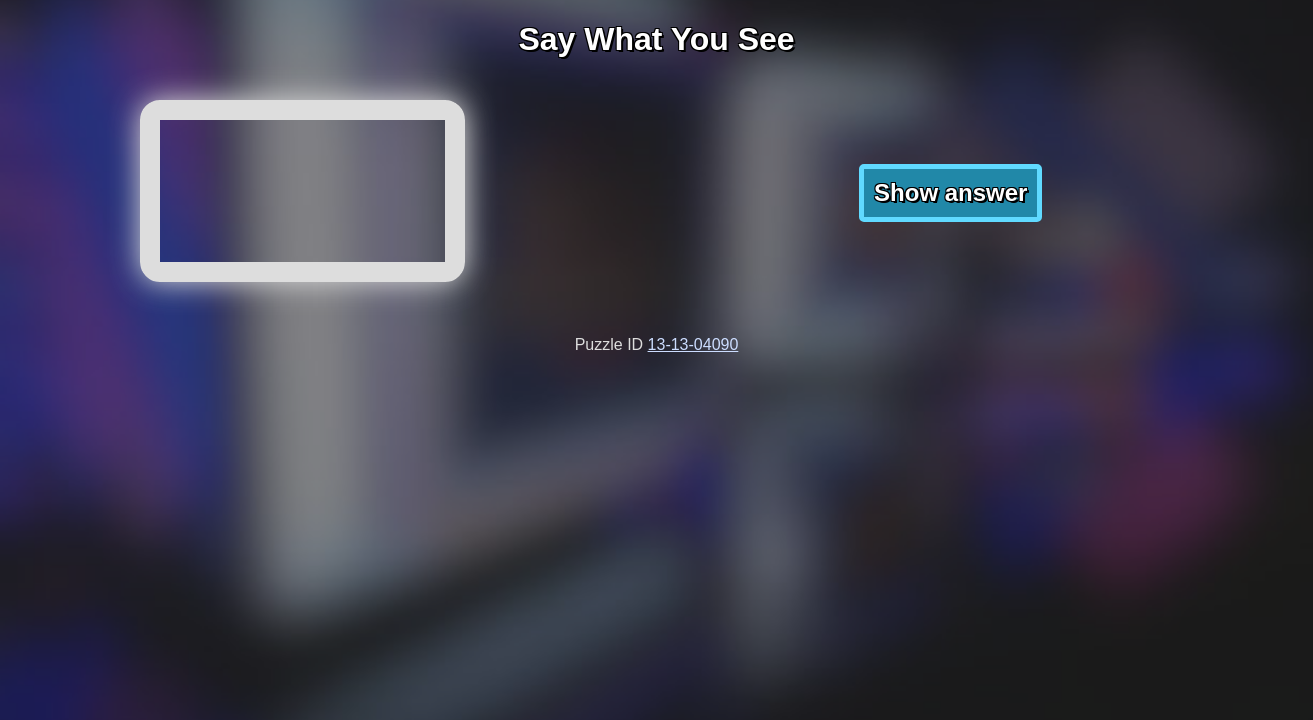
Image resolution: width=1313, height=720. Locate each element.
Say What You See (656, 39)
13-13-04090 (693, 344)
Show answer (950, 192)
